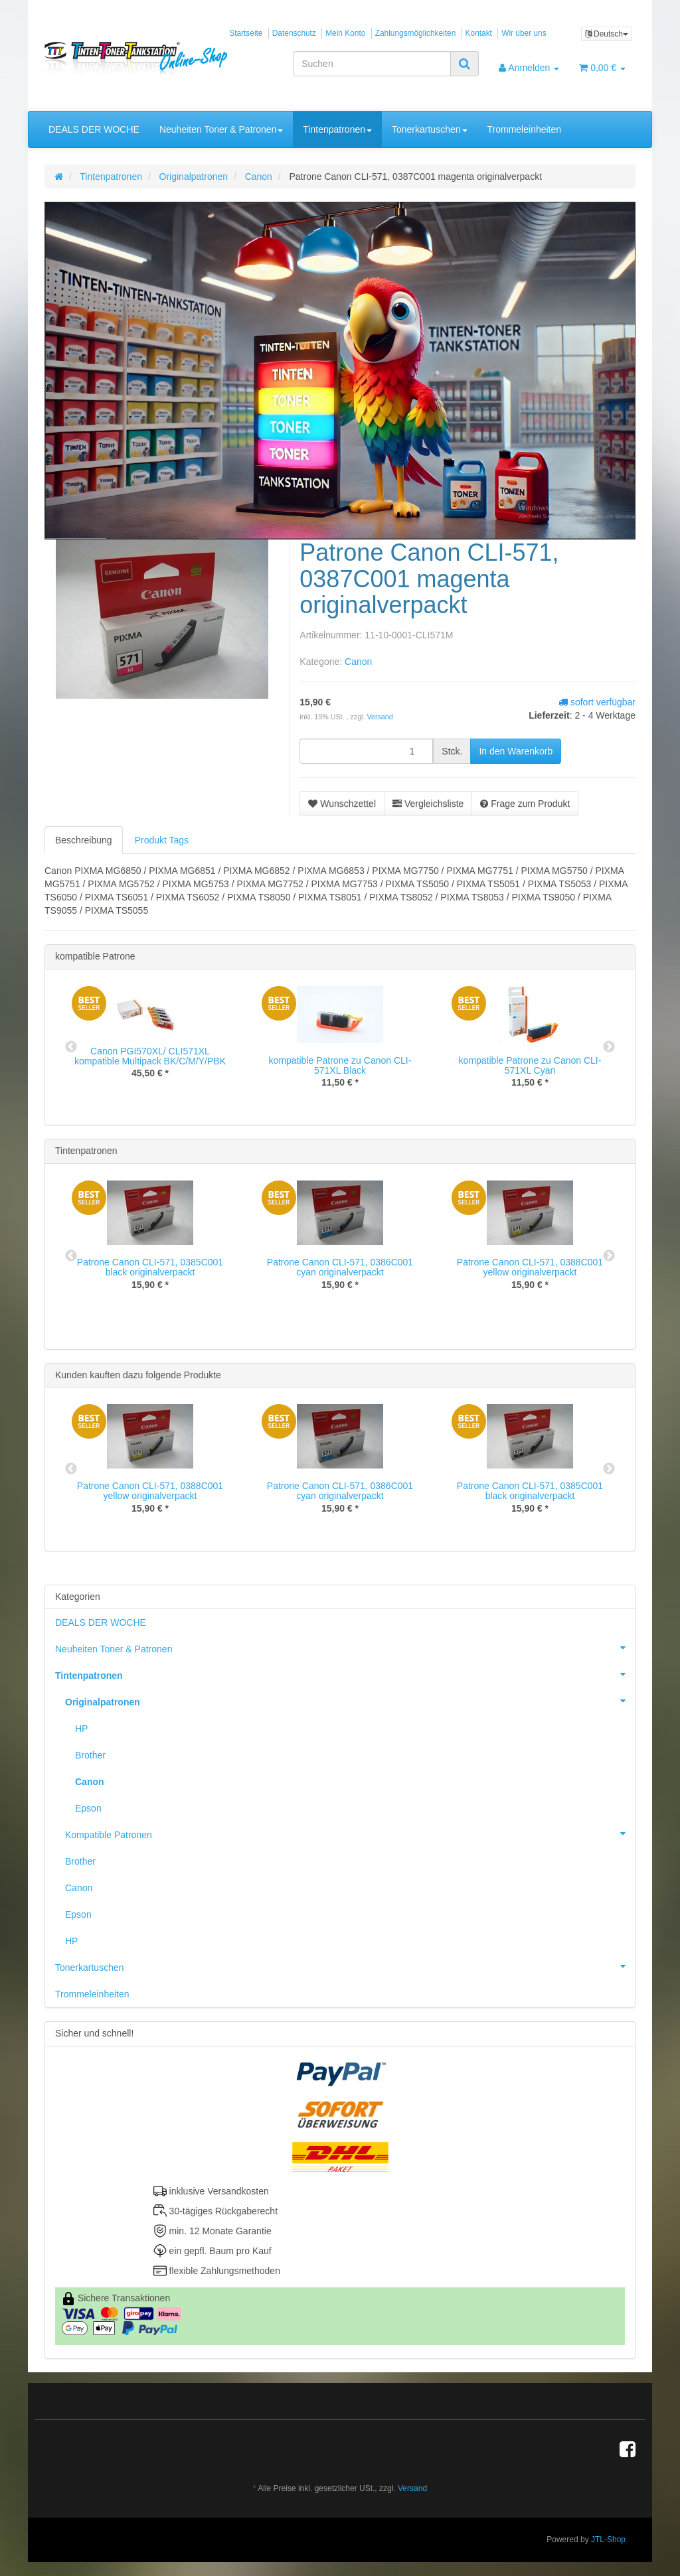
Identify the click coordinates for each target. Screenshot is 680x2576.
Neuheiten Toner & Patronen (221, 129)
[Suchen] (372, 63)
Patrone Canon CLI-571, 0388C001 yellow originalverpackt (530, 1267)
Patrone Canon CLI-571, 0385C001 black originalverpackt (150, 1267)
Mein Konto (345, 33)
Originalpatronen (350, 1701)
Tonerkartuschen (430, 129)
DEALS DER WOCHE (93, 129)
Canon (358, 661)
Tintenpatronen (337, 129)
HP (81, 1728)
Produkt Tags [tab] (162, 840)
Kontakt (479, 33)
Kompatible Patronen (350, 1833)
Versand (379, 717)
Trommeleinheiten (524, 129)
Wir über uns (523, 33)
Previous (71, 1047)
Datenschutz (294, 33)
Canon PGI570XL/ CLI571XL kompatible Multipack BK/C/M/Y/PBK (150, 1056)
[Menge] (366, 751)
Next (609, 1047)
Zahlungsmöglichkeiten (415, 33)
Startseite (245, 33)
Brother (90, 1755)
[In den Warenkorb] (515, 751)
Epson (88, 1808)
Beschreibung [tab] (83, 840)
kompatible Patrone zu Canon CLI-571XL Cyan (530, 1065)
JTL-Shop (608, 2539)
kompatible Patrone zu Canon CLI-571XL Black (340, 1065)
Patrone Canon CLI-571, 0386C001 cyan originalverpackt (340, 1267)
